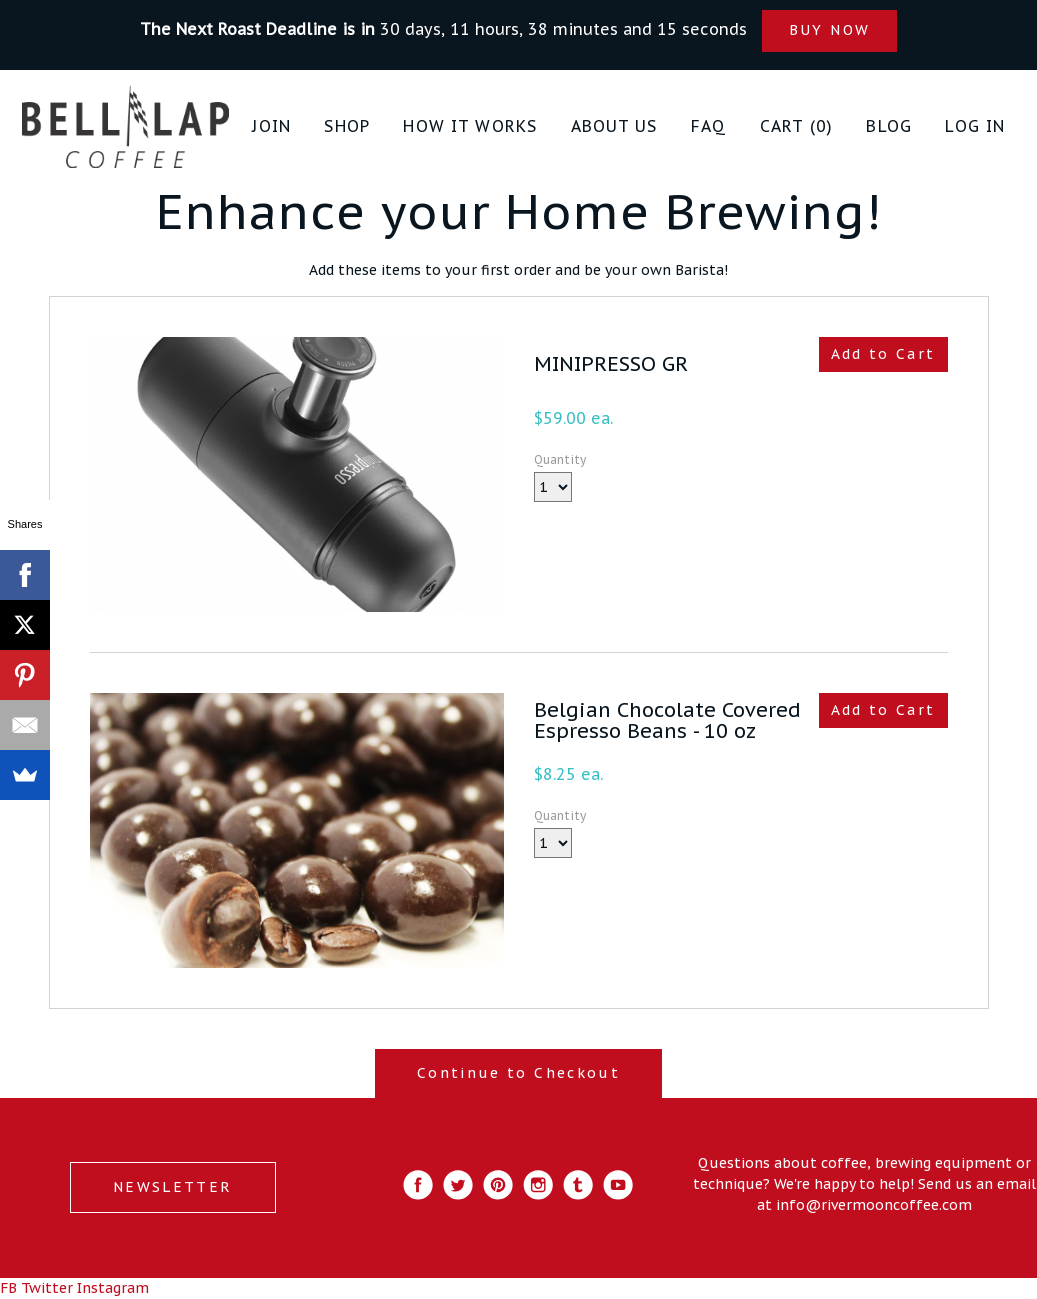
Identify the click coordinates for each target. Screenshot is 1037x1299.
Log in (975, 126)
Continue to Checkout (518, 1073)
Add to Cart (883, 354)
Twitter (47, 1288)
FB (8, 1288)
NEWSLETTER (172, 1187)
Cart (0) (796, 126)
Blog (889, 126)
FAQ (708, 126)
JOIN (271, 126)
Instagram (113, 1288)
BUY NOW (829, 30)
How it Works (470, 126)
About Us (614, 126)
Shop (347, 126)
